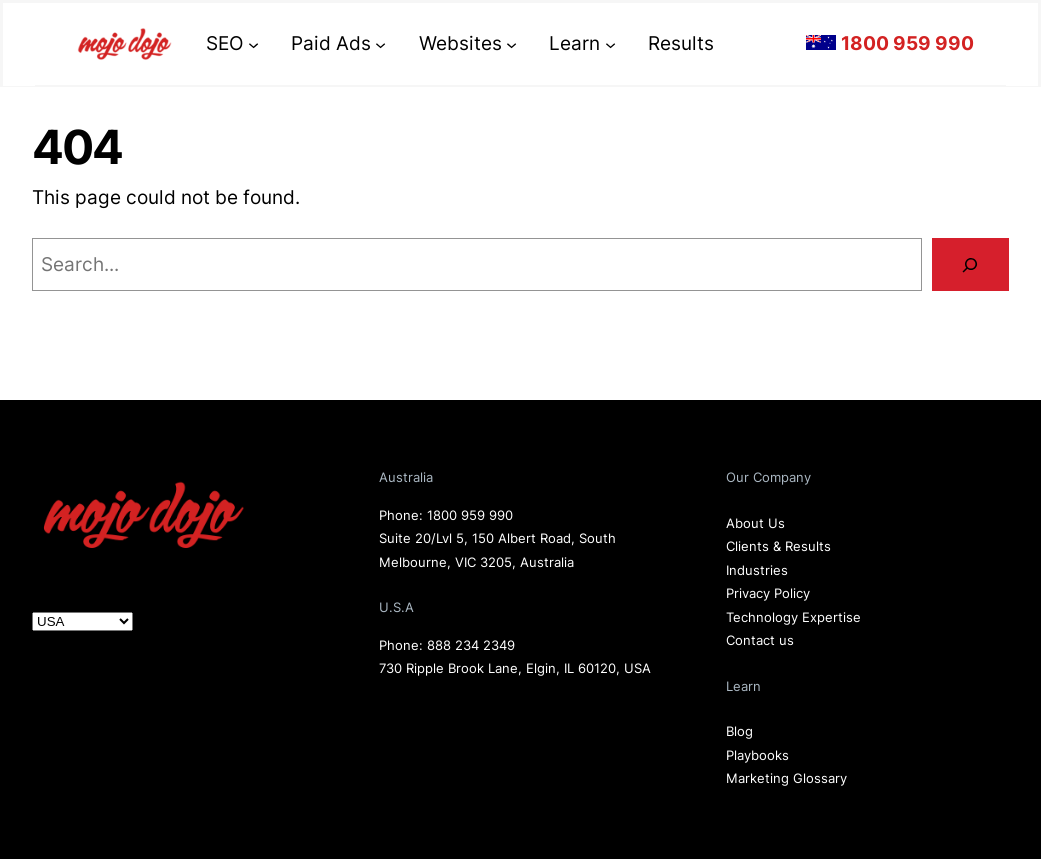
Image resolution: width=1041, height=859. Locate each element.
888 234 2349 (471, 645)
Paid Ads (331, 43)
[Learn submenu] (610, 43)
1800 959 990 (470, 515)
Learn (574, 43)
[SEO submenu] (253, 43)
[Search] (971, 264)
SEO (224, 43)
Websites (460, 43)
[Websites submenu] (511, 43)
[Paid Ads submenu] (380, 43)
